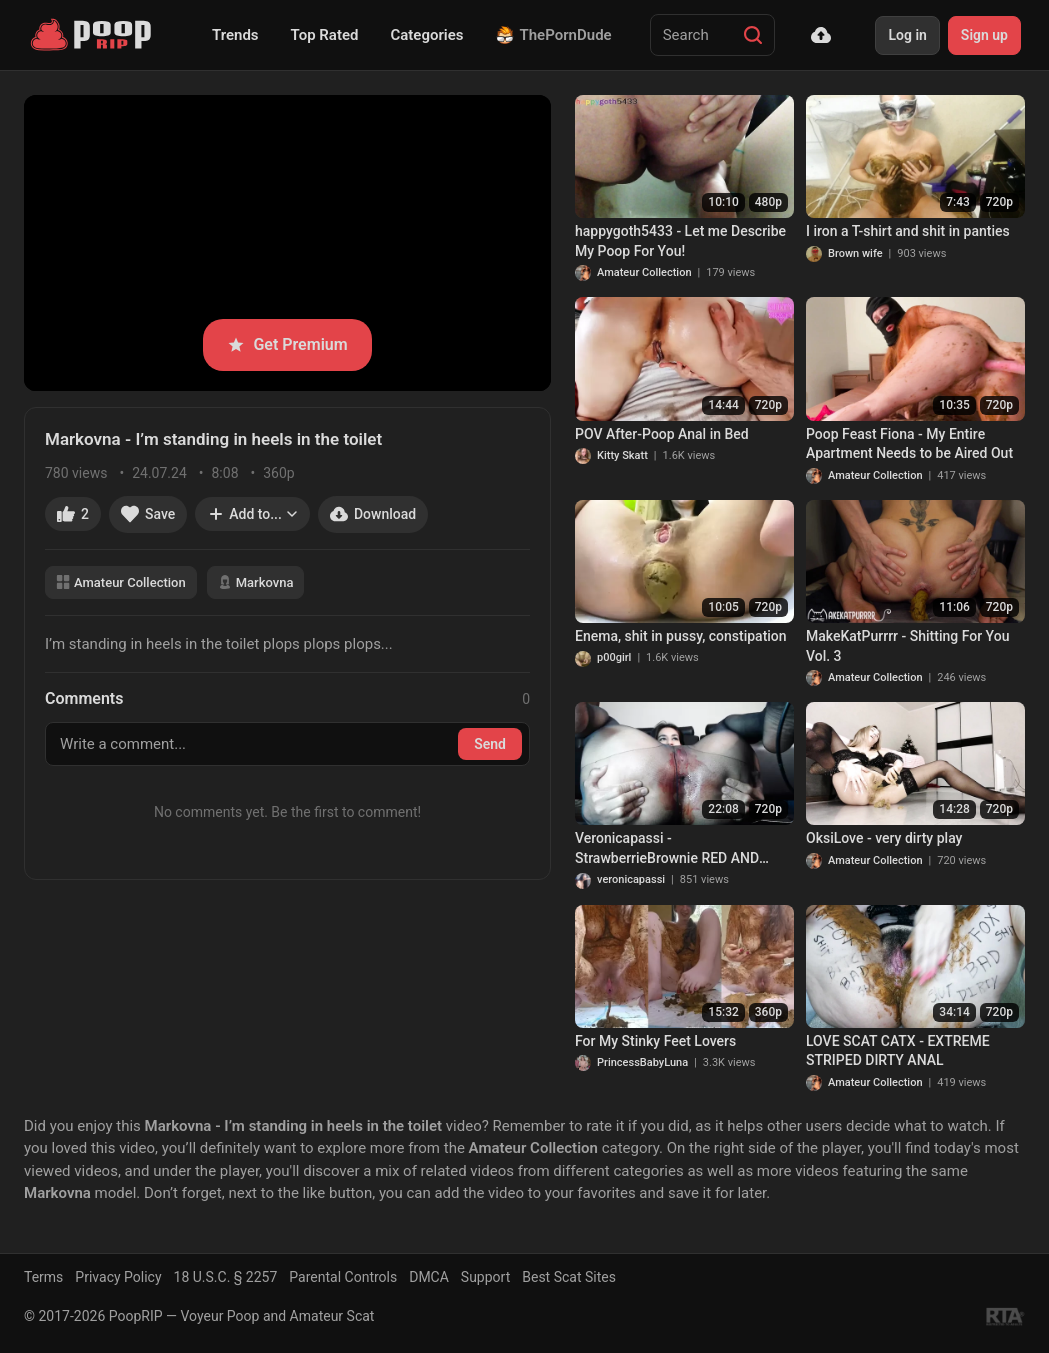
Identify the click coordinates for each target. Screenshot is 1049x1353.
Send (490, 744)
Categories (426, 35)
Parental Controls (343, 1277)
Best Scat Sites (569, 1277)
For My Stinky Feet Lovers (655, 1041)
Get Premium (287, 344)
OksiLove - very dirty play (884, 838)
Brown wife (855, 253)
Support (485, 1277)
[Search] (753, 35)
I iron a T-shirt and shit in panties (908, 231)
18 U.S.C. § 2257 (226, 1277)
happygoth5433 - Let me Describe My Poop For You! (680, 241)
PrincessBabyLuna (642, 1062)
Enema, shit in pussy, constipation (681, 636)
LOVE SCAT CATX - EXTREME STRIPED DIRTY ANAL (898, 1051)
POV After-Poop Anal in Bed (662, 434)
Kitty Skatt (622, 455)
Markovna (256, 582)
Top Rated (325, 35)
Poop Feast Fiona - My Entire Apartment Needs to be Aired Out (909, 444)
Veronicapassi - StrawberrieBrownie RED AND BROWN (667, 849)
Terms (43, 1277)
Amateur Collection (121, 582)
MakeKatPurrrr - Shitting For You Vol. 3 (907, 646)
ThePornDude (554, 35)
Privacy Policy (118, 1277)
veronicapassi (631, 879)
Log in (907, 35)
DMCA (429, 1277)
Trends (235, 35)
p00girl (614, 657)
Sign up (984, 35)
